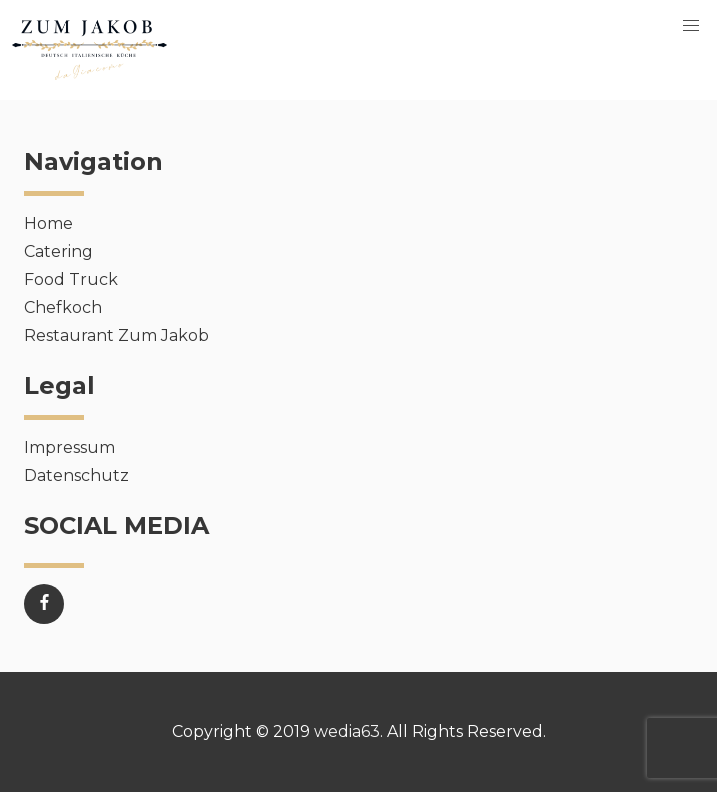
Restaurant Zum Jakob (116, 335)
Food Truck (71, 279)
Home (48, 223)
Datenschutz (76, 475)
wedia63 (347, 731)
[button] (691, 26)
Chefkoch (63, 307)
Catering (58, 251)
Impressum (69, 447)
